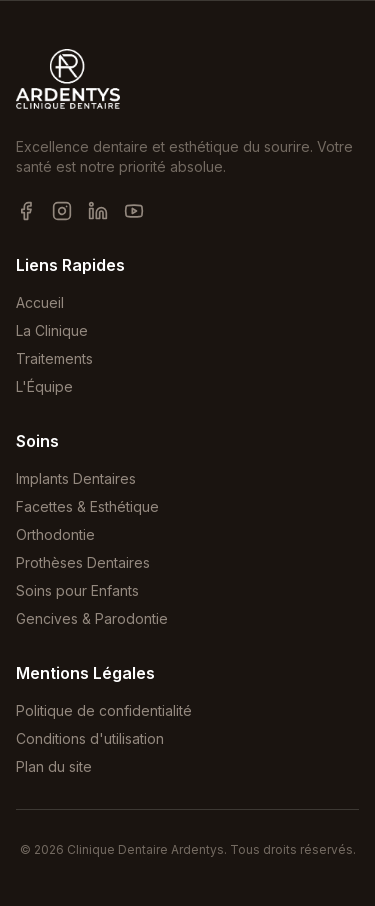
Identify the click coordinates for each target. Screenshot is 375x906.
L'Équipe (44, 386)
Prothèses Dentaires (83, 562)
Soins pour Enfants (77, 590)
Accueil (40, 302)
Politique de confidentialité (104, 710)
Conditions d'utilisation (90, 738)
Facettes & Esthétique (87, 506)
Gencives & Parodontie (92, 618)
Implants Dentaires (76, 478)
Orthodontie (55, 534)
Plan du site (54, 766)
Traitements (54, 358)
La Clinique (52, 330)
